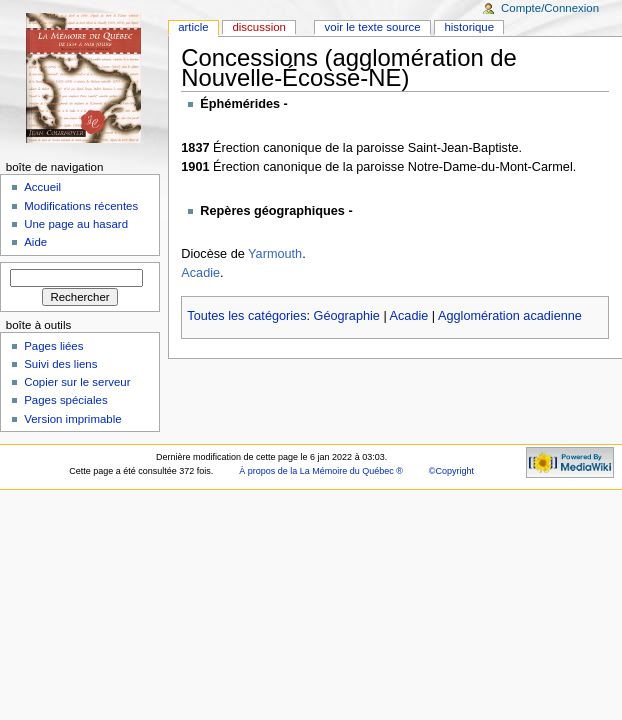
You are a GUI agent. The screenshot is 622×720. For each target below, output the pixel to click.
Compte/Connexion (550, 8)
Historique (469, 27)
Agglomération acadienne (510, 316)
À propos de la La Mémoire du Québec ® (321, 471)
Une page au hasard (76, 224)
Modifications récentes (81, 206)
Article (193, 27)
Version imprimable (72, 419)
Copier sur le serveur (77, 382)
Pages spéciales (65, 400)
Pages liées (53, 346)
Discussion (258, 27)
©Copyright (451, 471)
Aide (35, 242)
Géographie (347, 316)
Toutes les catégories (246, 316)
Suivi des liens (60, 364)
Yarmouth (275, 254)
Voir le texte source (373, 27)
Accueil (42, 187)
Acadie (200, 273)
